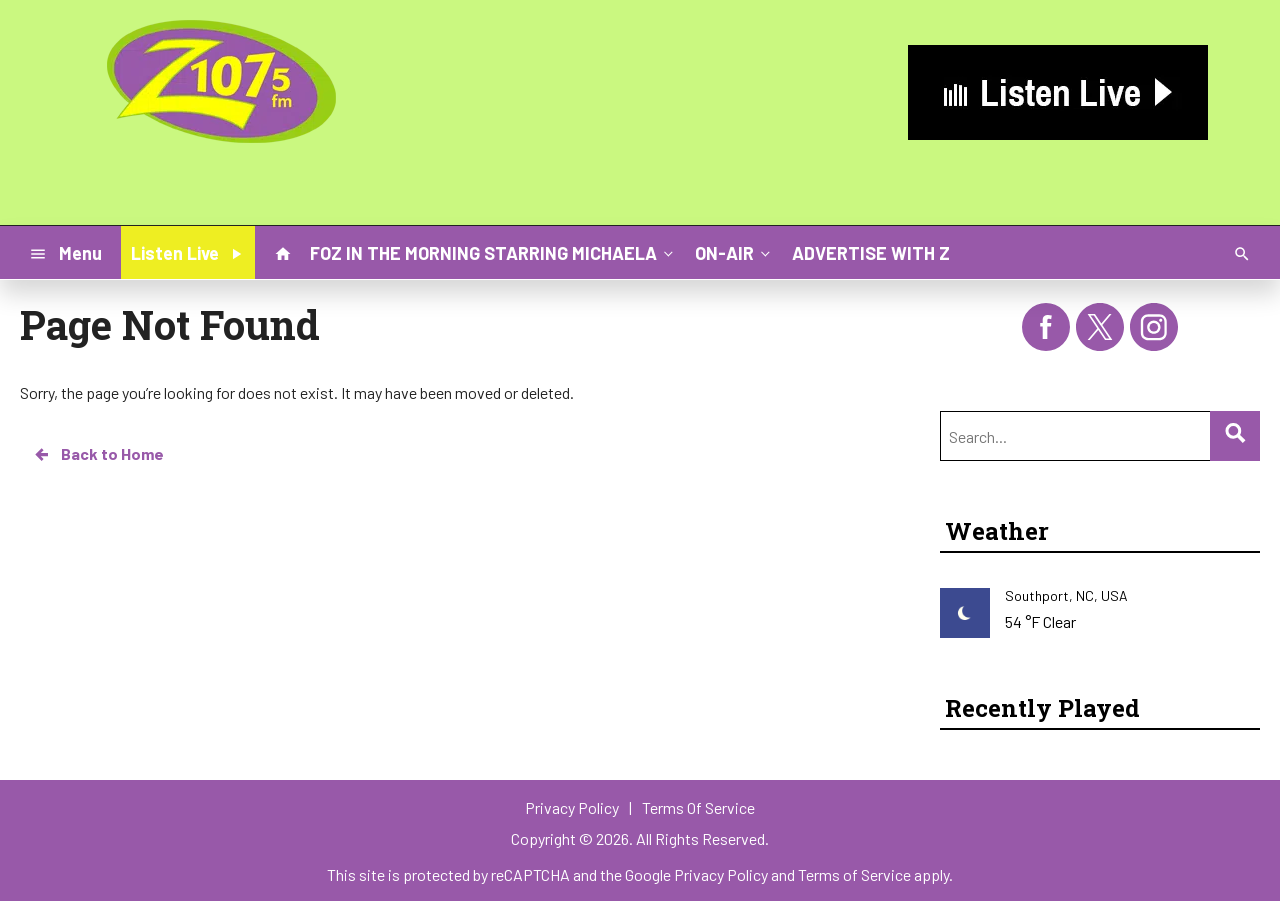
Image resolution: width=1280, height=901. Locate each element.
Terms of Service (854, 874)
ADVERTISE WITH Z (871, 253)
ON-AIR (734, 252)
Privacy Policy (721, 874)
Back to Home (98, 454)
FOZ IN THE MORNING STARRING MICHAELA (493, 252)
